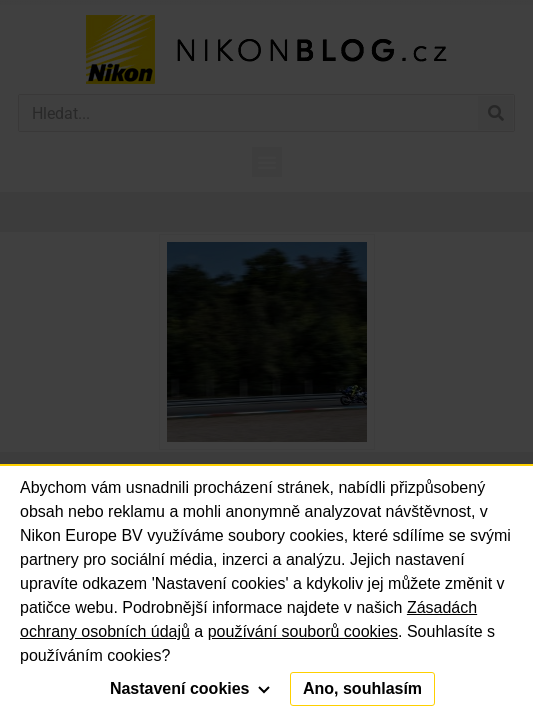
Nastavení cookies (190, 688)
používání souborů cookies (303, 631)
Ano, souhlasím (362, 688)
